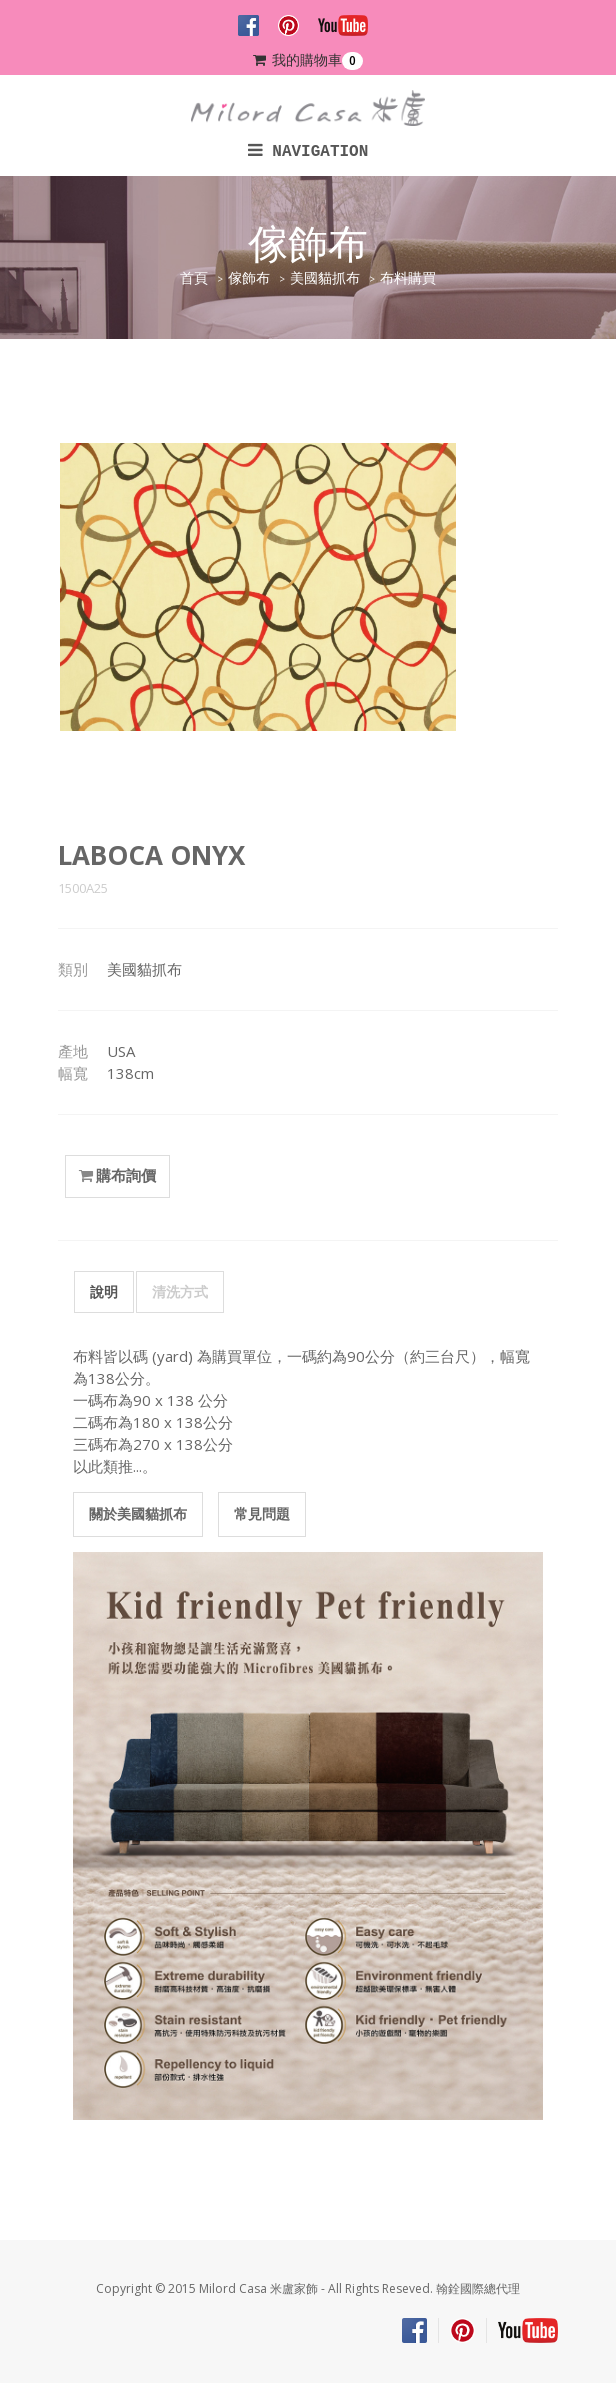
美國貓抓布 (325, 278)
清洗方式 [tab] (180, 1291)
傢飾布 (249, 278)
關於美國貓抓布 (138, 1513)
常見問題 (262, 1513)
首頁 (194, 278)
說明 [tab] (104, 1291)
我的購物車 (308, 60)
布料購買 (408, 278)
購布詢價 (117, 1176)
